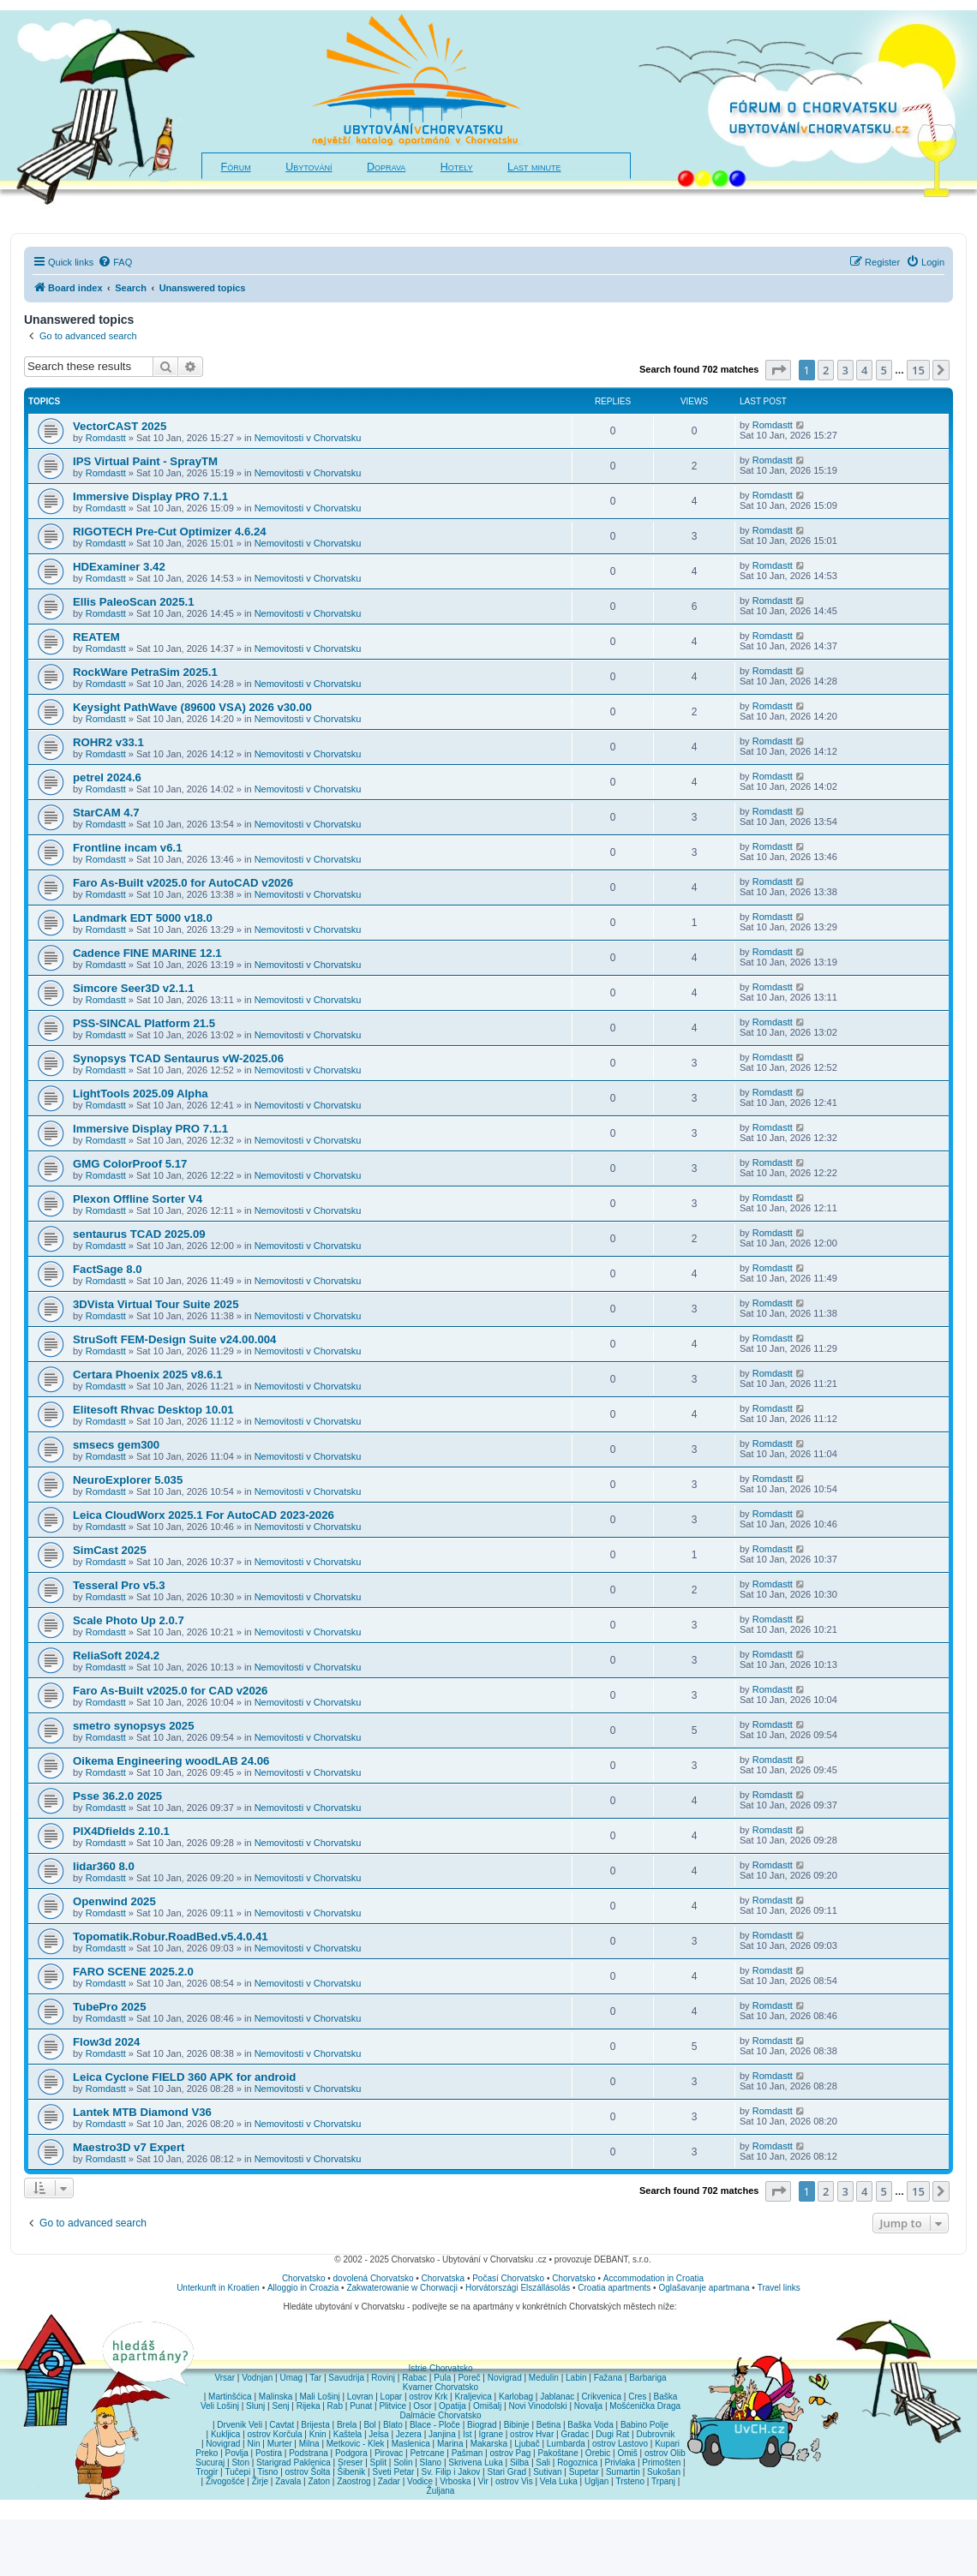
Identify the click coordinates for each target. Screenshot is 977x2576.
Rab (335, 2406)
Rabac (414, 2377)
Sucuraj (210, 2462)
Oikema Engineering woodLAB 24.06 (171, 1760)
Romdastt (106, 438)
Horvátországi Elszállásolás (517, 2287)
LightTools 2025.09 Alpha (140, 1093)
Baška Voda (590, 2425)
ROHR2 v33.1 (108, 742)
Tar (315, 2377)
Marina (450, 2443)
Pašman (467, 2453)
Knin (318, 2434)
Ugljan (596, 2481)
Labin (576, 2377)
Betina (548, 2425)
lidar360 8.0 (104, 1866)
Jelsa (378, 2434)
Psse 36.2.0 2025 (117, 1796)
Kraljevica (472, 2396)
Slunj (255, 2406)
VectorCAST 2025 (119, 426)
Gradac (574, 2434)
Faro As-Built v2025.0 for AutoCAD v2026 (183, 882)
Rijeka (309, 2406)
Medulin (544, 2377)
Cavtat (281, 2425)
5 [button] (884, 370)
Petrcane (427, 2453)
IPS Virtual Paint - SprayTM (145, 461)
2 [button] (826, 370)
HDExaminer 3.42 (119, 566)
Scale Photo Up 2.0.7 (128, 1620)
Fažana (608, 2377)
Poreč (469, 2377)
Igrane (491, 2434)
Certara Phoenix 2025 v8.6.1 (147, 1374)
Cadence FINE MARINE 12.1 (147, 953)
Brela (347, 2425)
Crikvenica (601, 2396)
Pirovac (389, 2453)
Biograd (481, 2425)
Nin (253, 2443)
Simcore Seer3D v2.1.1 (134, 988)
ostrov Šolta (308, 2472)
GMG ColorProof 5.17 (130, 1163)
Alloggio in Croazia (303, 2287)
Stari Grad (506, 2472)
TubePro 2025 (110, 2006)
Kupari (667, 2443)
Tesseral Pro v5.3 (119, 1585)
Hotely (457, 167)
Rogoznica (577, 2462)
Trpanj (663, 2481)
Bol (369, 2425)
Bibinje (517, 2425)
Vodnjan (257, 2377)
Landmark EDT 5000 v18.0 (143, 917)
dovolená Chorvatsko (373, 2278)
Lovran (360, 2396)
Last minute (533, 167)
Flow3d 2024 (106, 2041)
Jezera (409, 2434)
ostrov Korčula (275, 2434)
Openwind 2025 (114, 1901)
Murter (279, 2443)
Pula (442, 2377)
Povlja (237, 2453)
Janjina (442, 2434)
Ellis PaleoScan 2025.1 (134, 601)
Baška (666, 2396)
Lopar (392, 2396)
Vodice (420, 2481)
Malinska (275, 2396)
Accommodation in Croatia (653, 2278)
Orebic (597, 2453)
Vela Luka (559, 2481)
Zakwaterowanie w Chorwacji (402, 2287)
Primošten (661, 2462)
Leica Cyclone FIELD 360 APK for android (184, 2077)
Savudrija (346, 2377)
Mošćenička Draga (644, 2406)
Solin (402, 2462)
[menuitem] (115, 262)
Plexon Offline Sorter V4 (137, 1198)
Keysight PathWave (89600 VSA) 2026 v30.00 (192, 707)
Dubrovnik (655, 2434)
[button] (778, 370)
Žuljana (441, 2490)
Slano (431, 2462)
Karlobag (516, 2396)
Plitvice (392, 2406)
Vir (483, 2481)
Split (378, 2462)
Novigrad (505, 2377)
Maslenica (411, 2443)
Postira (268, 2453)
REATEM (96, 637)
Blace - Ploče (435, 2425)
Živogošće (225, 2481)
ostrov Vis (514, 2481)
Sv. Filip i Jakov (451, 2472)
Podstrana (308, 2453)
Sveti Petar (394, 2472)
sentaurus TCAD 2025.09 (139, 1234)
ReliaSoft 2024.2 (116, 1655)
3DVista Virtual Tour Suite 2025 (156, 1304)
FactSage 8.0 (107, 1269)
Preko (206, 2453)
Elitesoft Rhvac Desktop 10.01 (153, 1409)
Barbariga (647, 2377)
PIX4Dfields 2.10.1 (121, 1831)
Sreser (350, 2462)
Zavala (288, 2481)
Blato (393, 2425)
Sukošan (663, 2472)
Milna (309, 2443)
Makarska (489, 2443)
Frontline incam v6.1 (128, 847)
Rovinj (383, 2377)
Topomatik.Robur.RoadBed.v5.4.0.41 (170, 1936)
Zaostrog (353, 2481)
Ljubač (526, 2443)
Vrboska (455, 2481)
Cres (637, 2396)
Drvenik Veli (239, 2425)
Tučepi (238, 2472)
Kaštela (347, 2434)
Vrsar (224, 2377)
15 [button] (918, 370)
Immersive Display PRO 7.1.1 (150, 496)
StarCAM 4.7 (106, 812)
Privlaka (620, 2462)
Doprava (386, 167)
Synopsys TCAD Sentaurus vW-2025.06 (178, 1058)
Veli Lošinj (220, 2406)
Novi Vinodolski (537, 2406)
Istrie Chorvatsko (440, 2368)
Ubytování (308, 167)
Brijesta (315, 2425)
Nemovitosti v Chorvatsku (308, 438)
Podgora (351, 2453)
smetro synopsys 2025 (133, 1725)
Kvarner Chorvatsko (440, 2387)
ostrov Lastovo (620, 2443)
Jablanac (557, 2396)
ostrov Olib (665, 2453)
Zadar (389, 2481)
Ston (240, 2462)
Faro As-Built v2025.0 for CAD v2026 (170, 1690)
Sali (543, 2462)
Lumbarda (566, 2443)
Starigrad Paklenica (293, 2462)
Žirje (260, 2481)
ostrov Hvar (532, 2434)
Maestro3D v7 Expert (128, 2147)
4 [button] (864, 370)
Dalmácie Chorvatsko (440, 2415)
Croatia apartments (614, 2287)
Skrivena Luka (475, 2462)
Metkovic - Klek (356, 2443)
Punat (361, 2406)
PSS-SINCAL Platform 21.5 (144, 1023)
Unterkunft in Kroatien (218, 2287)
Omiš (627, 2453)
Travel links (779, 2287)
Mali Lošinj (319, 2396)
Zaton (319, 2481)
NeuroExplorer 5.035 (128, 1479)
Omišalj (487, 2406)
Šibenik (352, 2472)
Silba (519, 2462)
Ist (467, 2434)
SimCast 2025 (110, 1550)
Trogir (207, 2472)
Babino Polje (644, 2425)
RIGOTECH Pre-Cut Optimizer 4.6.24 (170, 531)
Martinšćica (230, 2396)
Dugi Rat (612, 2434)
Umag (291, 2377)
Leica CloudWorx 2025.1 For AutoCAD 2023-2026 (203, 1515)
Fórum (236, 167)
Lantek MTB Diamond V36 (142, 2112)
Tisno (267, 2472)
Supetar (584, 2472)
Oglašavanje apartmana (703, 2287)
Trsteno (629, 2481)
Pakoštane (557, 2453)
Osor (422, 2406)
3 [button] (845, 370)
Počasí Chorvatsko (508, 2278)
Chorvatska (443, 2278)
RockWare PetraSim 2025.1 (145, 672)
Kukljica (225, 2434)
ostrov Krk (428, 2396)
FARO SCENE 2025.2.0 (133, 1971)
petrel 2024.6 (107, 777)
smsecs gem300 (116, 1444)
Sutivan (547, 2472)
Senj (280, 2406)
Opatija (452, 2406)
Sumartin (623, 2472)
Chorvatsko (304, 2278)
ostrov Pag (509, 2453)
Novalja (588, 2406)
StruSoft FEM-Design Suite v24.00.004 (174, 1339)
